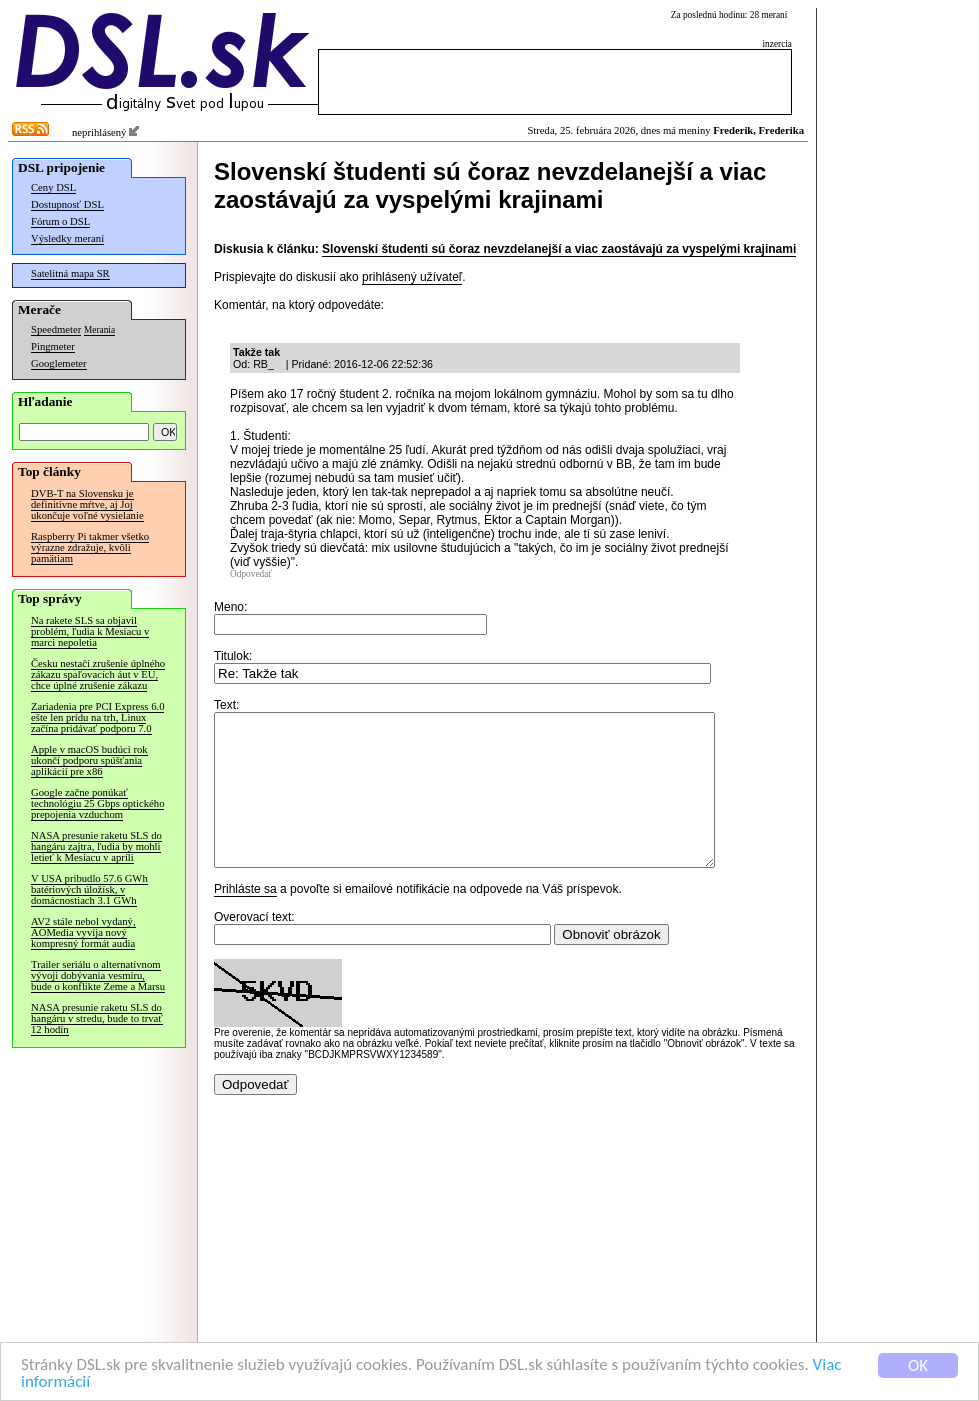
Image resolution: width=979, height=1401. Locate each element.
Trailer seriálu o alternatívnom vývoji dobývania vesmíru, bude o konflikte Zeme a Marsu (98, 975)
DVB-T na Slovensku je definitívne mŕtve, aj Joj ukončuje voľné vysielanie (87, 504)
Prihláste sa (245, 919)
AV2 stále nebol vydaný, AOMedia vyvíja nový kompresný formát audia (83, 932)
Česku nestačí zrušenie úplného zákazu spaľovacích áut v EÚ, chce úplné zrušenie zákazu (98, 674)
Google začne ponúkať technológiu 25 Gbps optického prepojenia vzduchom (97, 803)
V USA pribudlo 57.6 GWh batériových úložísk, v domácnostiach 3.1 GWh (89, 889)
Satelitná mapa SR (70, 273)
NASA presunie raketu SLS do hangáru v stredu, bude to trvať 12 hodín (97, 1018)
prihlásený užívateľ (412, 277)
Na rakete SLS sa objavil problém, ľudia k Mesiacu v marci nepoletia (90, 631)
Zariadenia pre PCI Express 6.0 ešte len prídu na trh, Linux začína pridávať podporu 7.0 (97, 717)
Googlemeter (59, 363)
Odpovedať (251, 574)
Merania (99, 330)
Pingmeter (53, 346)
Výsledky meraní (67, 238)
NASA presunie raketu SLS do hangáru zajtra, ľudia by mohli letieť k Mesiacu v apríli (96, 846)
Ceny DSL (53, 187)
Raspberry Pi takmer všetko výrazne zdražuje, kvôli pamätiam (90, 547)
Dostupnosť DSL (67, 204)
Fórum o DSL (60, 221)
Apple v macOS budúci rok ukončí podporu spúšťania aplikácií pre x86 (89, 760)
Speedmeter (56, 329)
